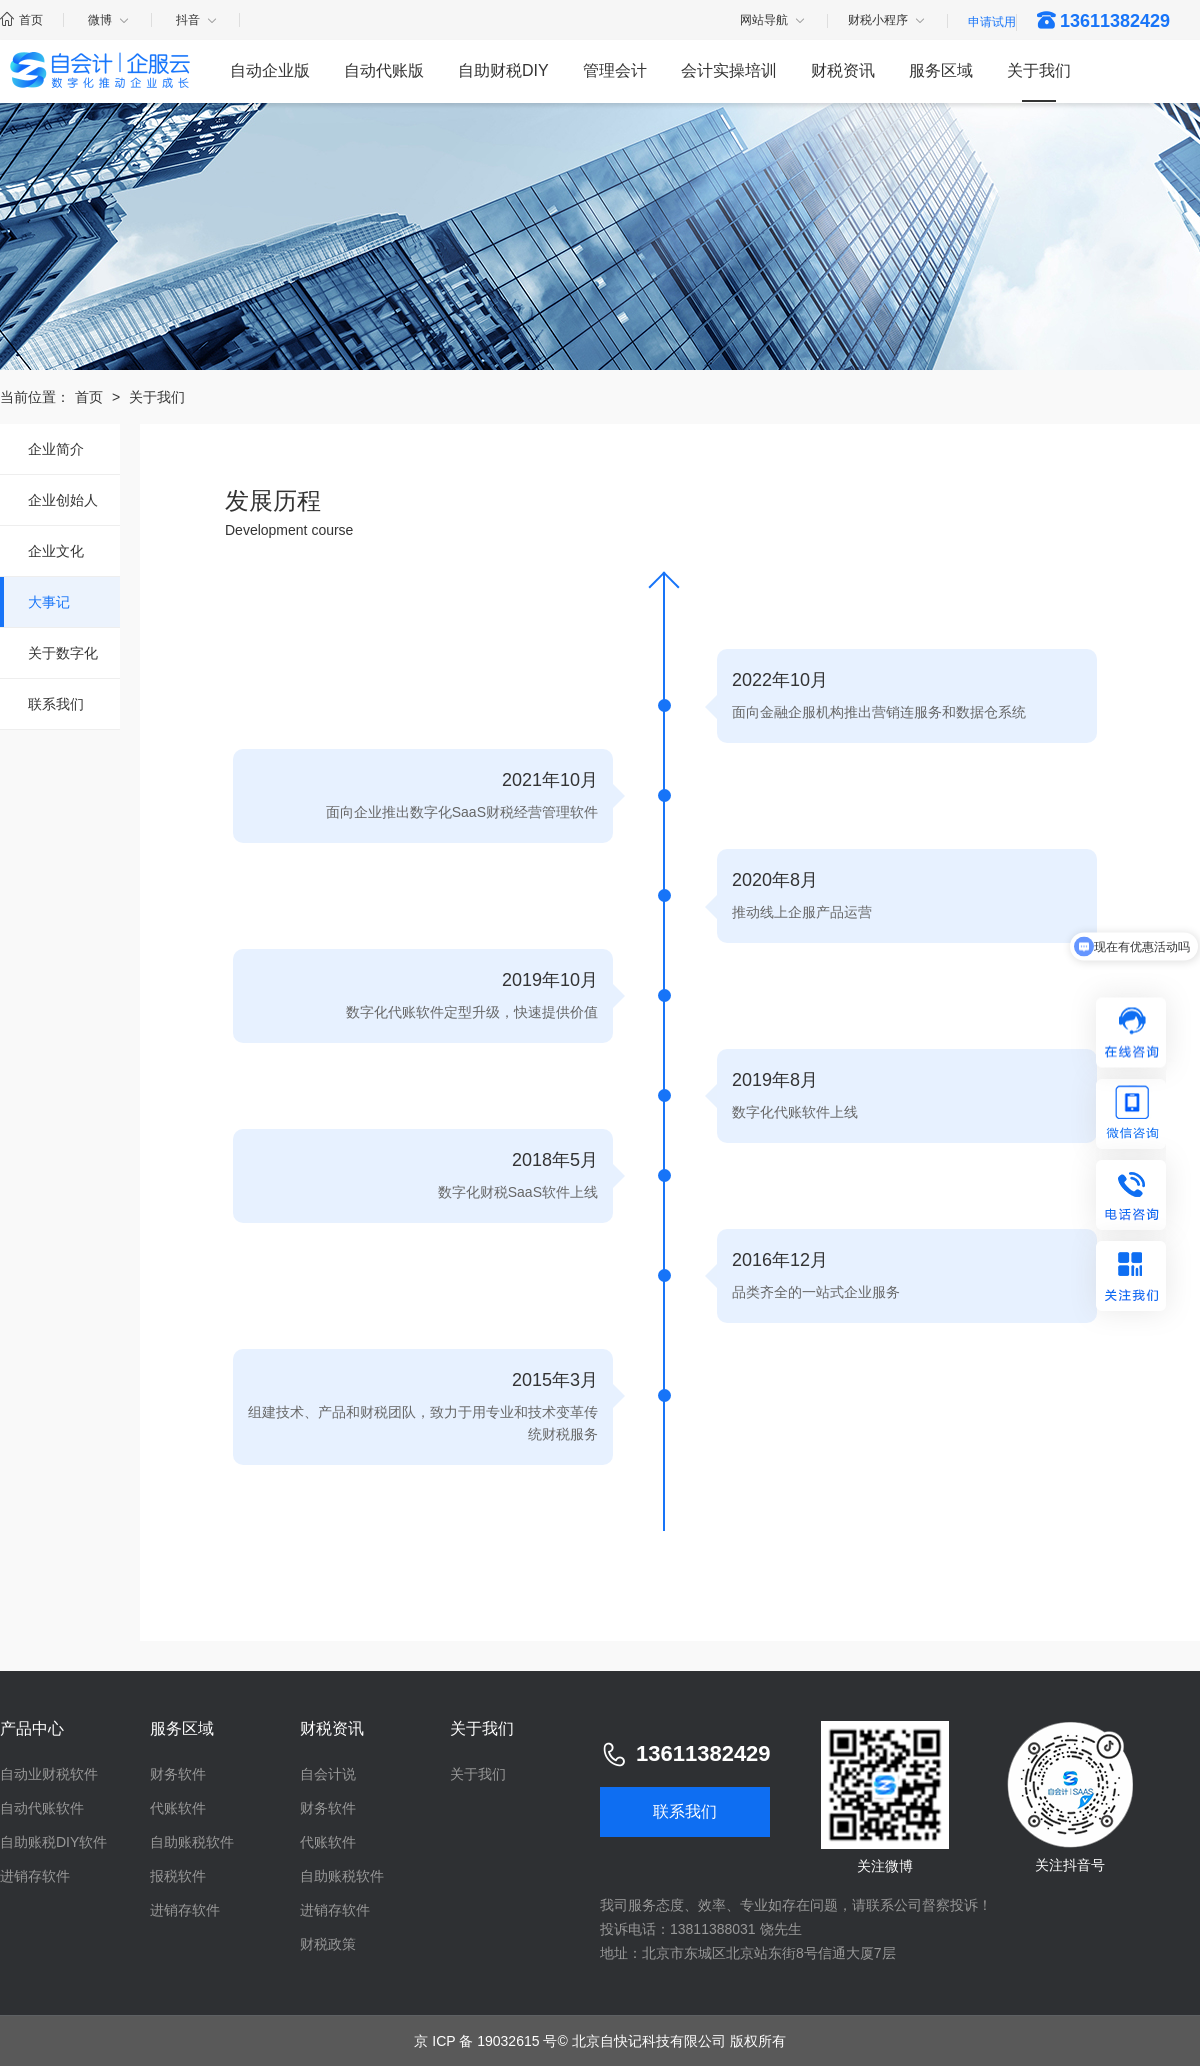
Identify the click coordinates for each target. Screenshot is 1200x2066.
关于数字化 (63, 653)
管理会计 (615, 70)
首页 (21, 20)
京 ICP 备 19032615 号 (485, 2041)
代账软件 (178, 1808)
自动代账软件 (42, 1808)
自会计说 (328, 1774)
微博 (109, 20)
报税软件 (178, 1876)
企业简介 (56, 449)
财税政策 (328, 1944)
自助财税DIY (503, 70)
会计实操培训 (729, 70)
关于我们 (1039, 70)
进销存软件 (35, 1876)
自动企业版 (270, 70)
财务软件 (178, 1774)
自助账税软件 (192, 1842)
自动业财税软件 (49, 1774)
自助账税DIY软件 (53, 1842)
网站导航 (773, 21)
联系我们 (56, 704)
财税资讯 (843, 70)
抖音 (197, 20)
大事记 (49, 602)
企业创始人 (63, 500)
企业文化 (56, 551)
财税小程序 (887, 21)
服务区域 (941, 70)
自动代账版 (384, 70)
